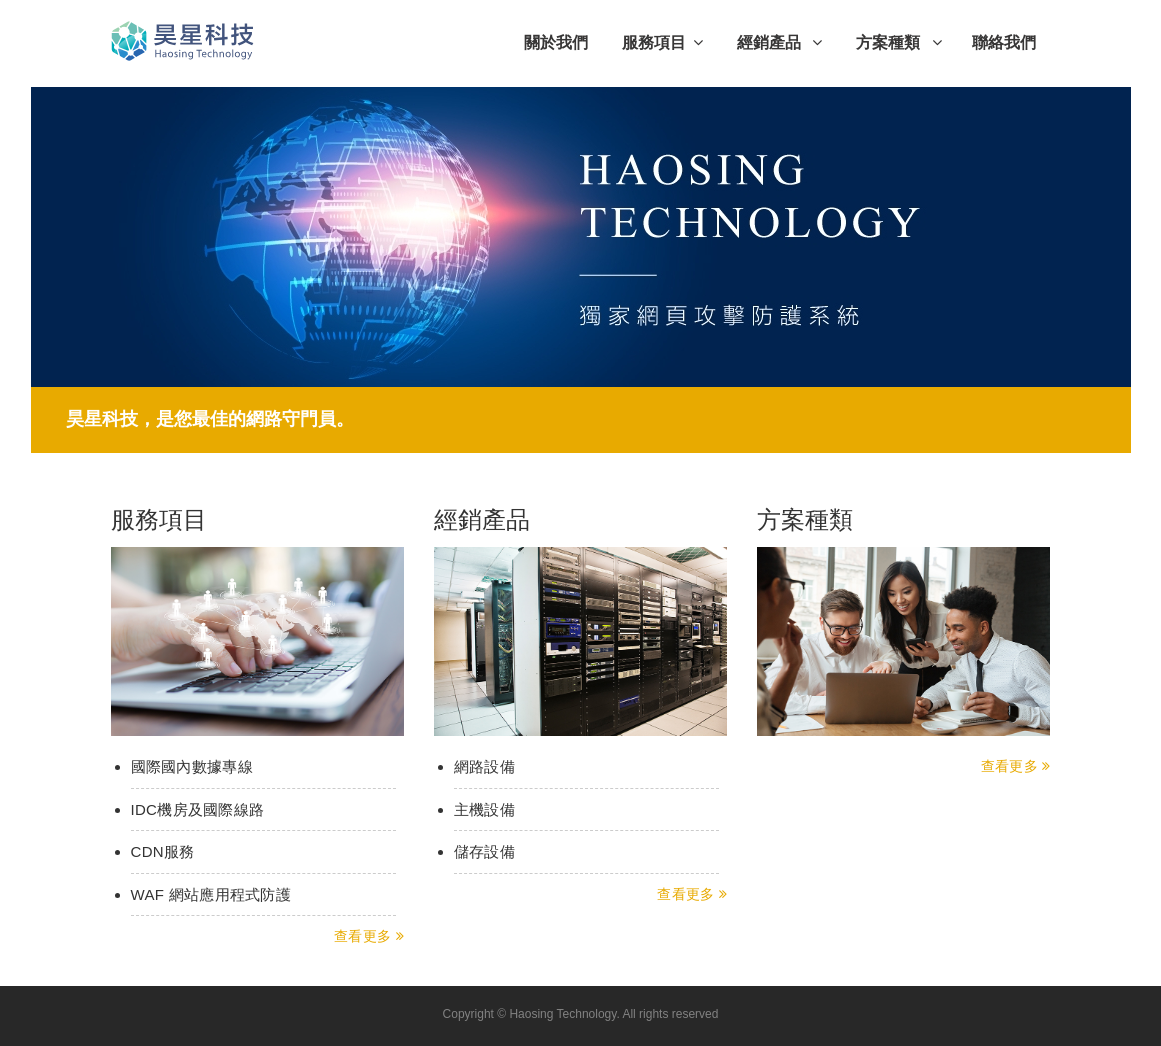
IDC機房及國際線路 (198, 809)
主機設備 (484, 809)
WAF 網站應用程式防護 (211, 894)
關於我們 (556, 42)
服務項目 (662, 42)
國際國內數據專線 (192, 766)
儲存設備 (484, 851)
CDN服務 (163, 851)
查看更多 (369, 936)
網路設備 (484, 766)
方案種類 (898, 42)
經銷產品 (779, 42)
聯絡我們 (1004, 42)
